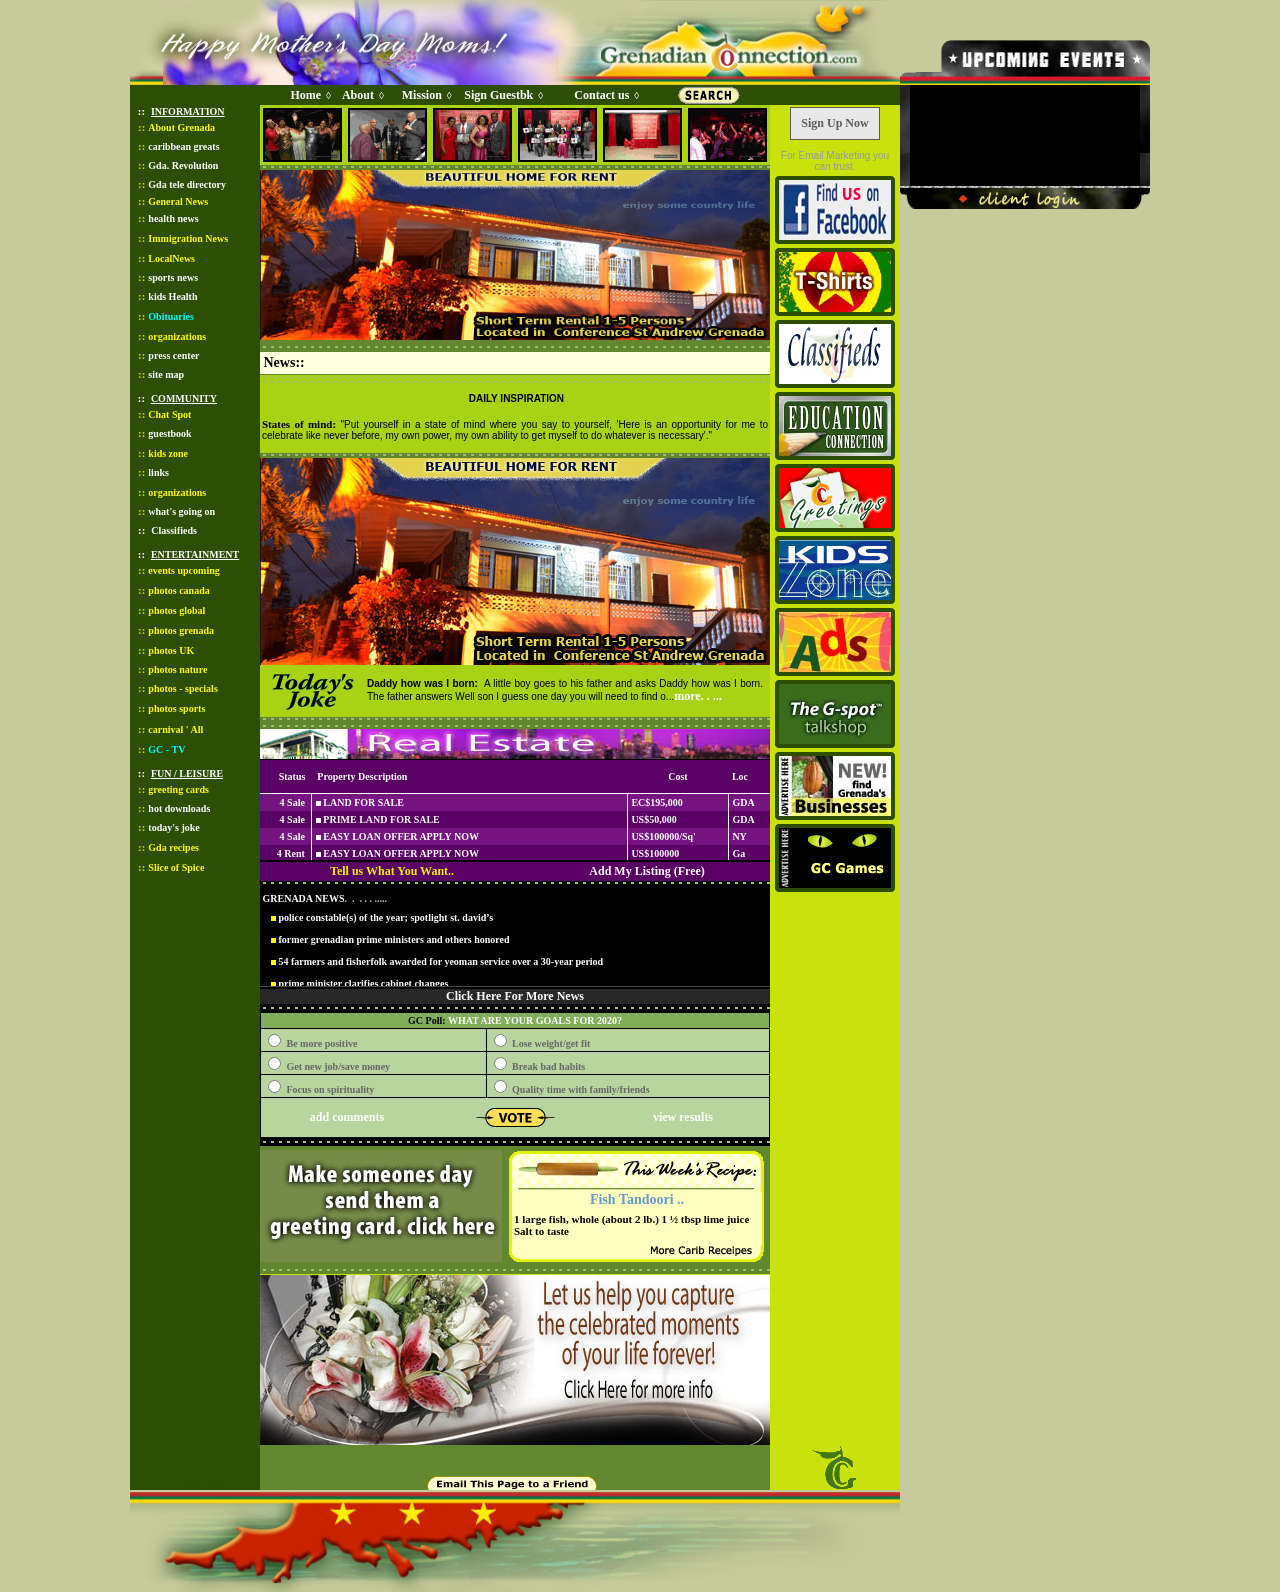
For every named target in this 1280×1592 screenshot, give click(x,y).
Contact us (601, 95)
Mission (422, 95)
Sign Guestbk (502, 95)
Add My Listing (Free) (646, 871)
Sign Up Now (834, 123)
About (358, 95)
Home (305, 95)
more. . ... (697, 696)
